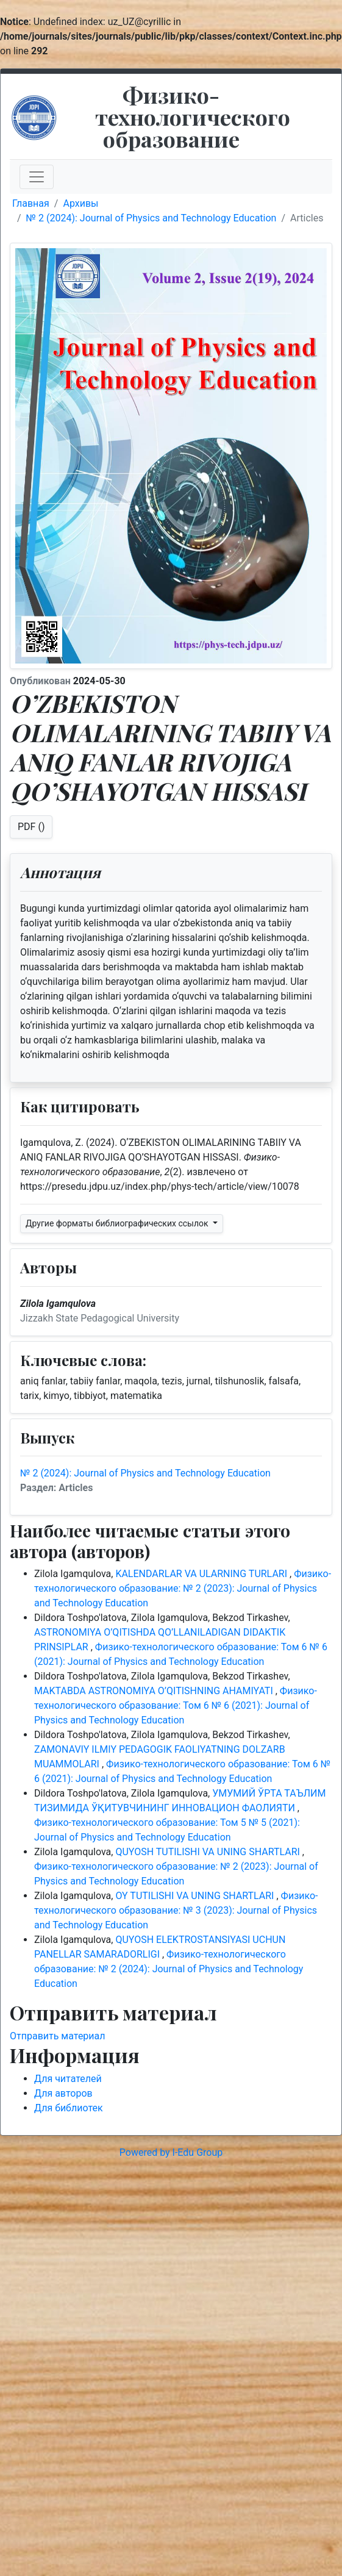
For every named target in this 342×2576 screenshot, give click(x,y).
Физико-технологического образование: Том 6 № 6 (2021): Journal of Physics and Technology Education (175, 1705)
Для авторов (63, 2093)
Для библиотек (68, 2108)
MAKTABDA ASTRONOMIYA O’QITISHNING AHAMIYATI (155, 1691)
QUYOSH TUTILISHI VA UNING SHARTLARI (208, 1852)
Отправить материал (57, 2036)
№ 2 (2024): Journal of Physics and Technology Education (151, 218)
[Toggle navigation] (37, 177)
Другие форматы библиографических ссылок (118, 1223)
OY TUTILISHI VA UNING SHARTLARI (195, 1896)
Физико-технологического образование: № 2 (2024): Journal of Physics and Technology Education (168, 1968)
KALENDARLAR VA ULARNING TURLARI (202, 1574)
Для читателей (68, 2078)
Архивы (80, 203)
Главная (30, 203)
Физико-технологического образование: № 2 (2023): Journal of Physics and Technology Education (182, 1588)
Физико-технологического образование (192, 116)
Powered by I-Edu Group (171, 2152)
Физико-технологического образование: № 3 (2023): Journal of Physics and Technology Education (176, 1910)
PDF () (31, 826)
